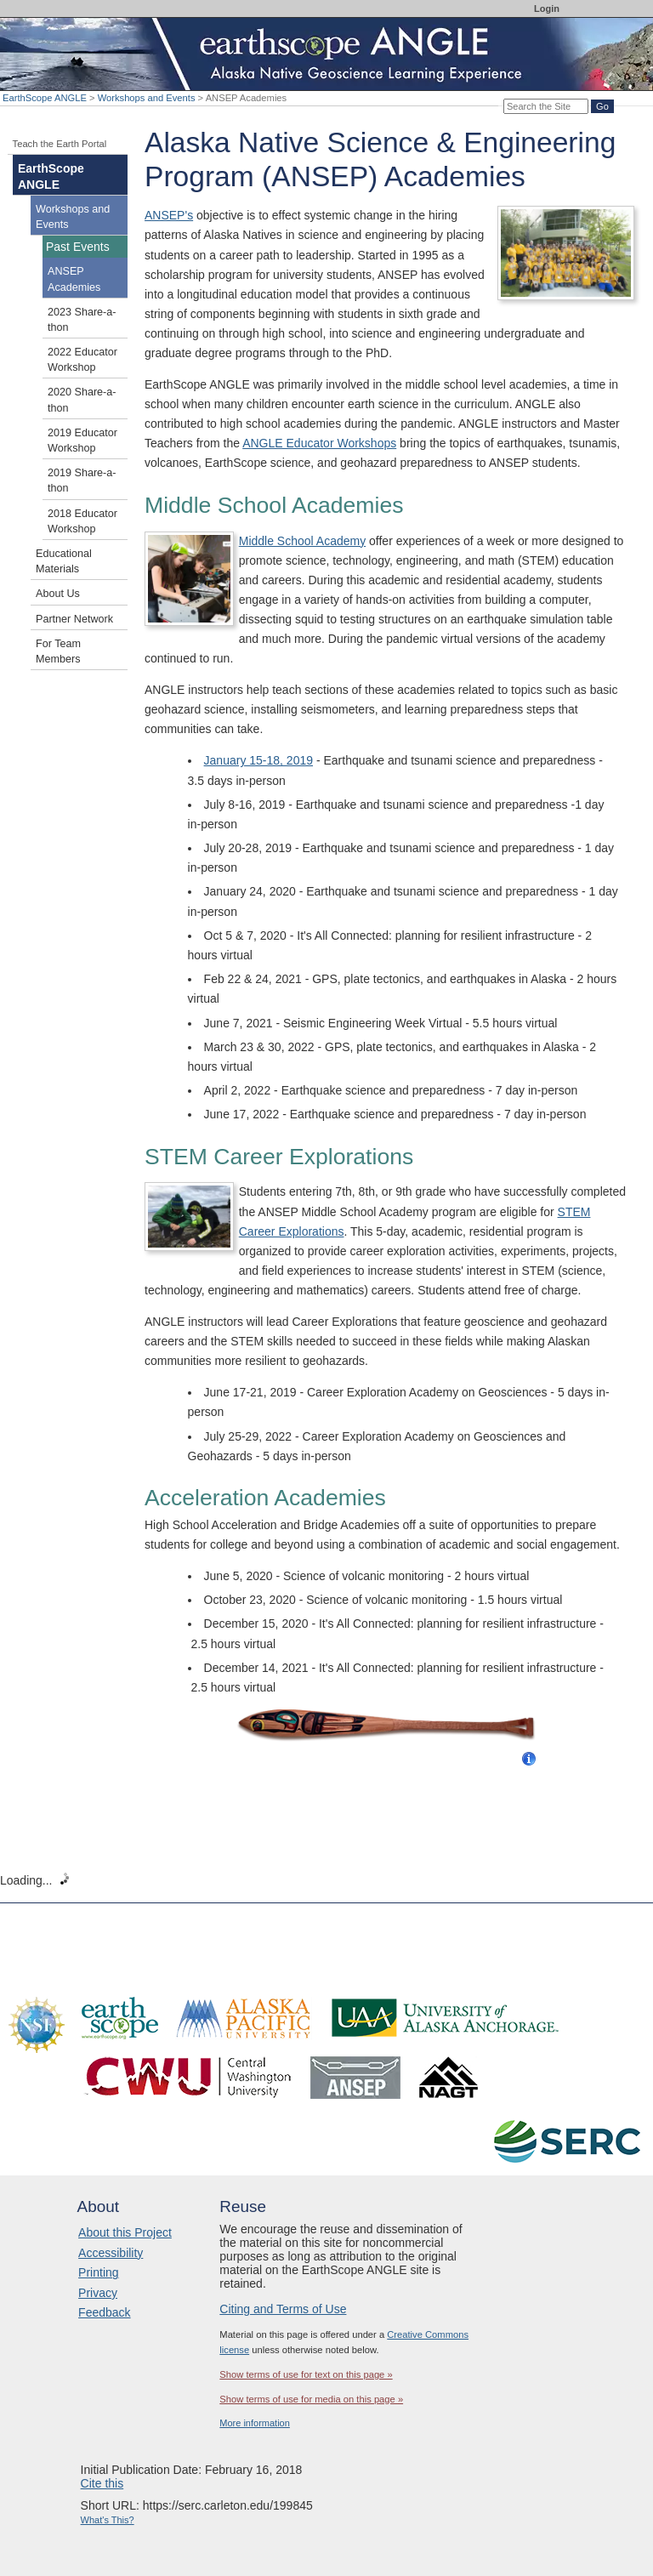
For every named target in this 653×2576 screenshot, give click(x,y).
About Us (58, 594)
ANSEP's (169, 215)
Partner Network (74, 619)
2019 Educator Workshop (82, 440)
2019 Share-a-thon (82, 480)
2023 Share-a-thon (82, 319)
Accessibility (110, 2253)
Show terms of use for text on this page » (305, 2374)
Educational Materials (64, 561)
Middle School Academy (302, 541)
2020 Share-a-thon (82, 399)
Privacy (97, 2293)
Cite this (102, 2483)
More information (254, 2423)
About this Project (125, 2232)
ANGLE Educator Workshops (319, 443)
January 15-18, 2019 (258, 760)
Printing (98, 2272)
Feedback (104, 2312)
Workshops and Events (147, 98)
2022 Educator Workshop (82, 359)
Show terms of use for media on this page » (311, 2399)
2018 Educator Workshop (82, 521)
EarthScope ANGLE (45, 98)
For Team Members (58, 651)
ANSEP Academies (74, 279)
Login (546, 8)
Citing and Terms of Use (282, 2309)
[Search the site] (545, 106)
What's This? (107, 2520)
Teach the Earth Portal (60, 144)
